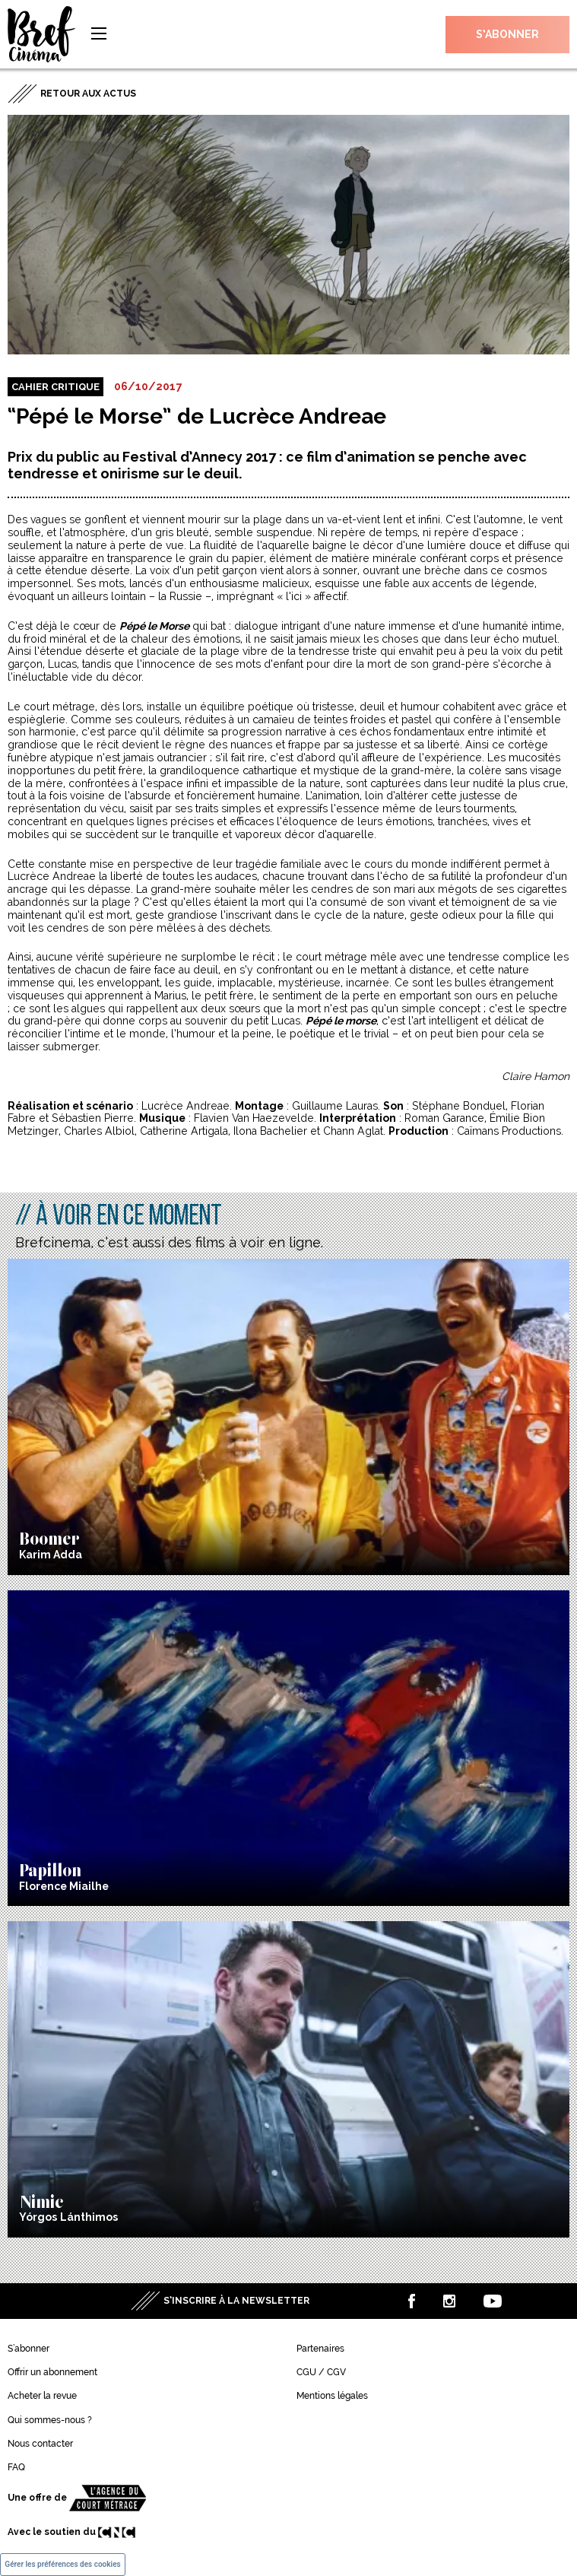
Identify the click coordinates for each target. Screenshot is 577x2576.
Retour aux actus (88, 93)
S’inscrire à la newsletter (236, 2300)
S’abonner (507, 34)
